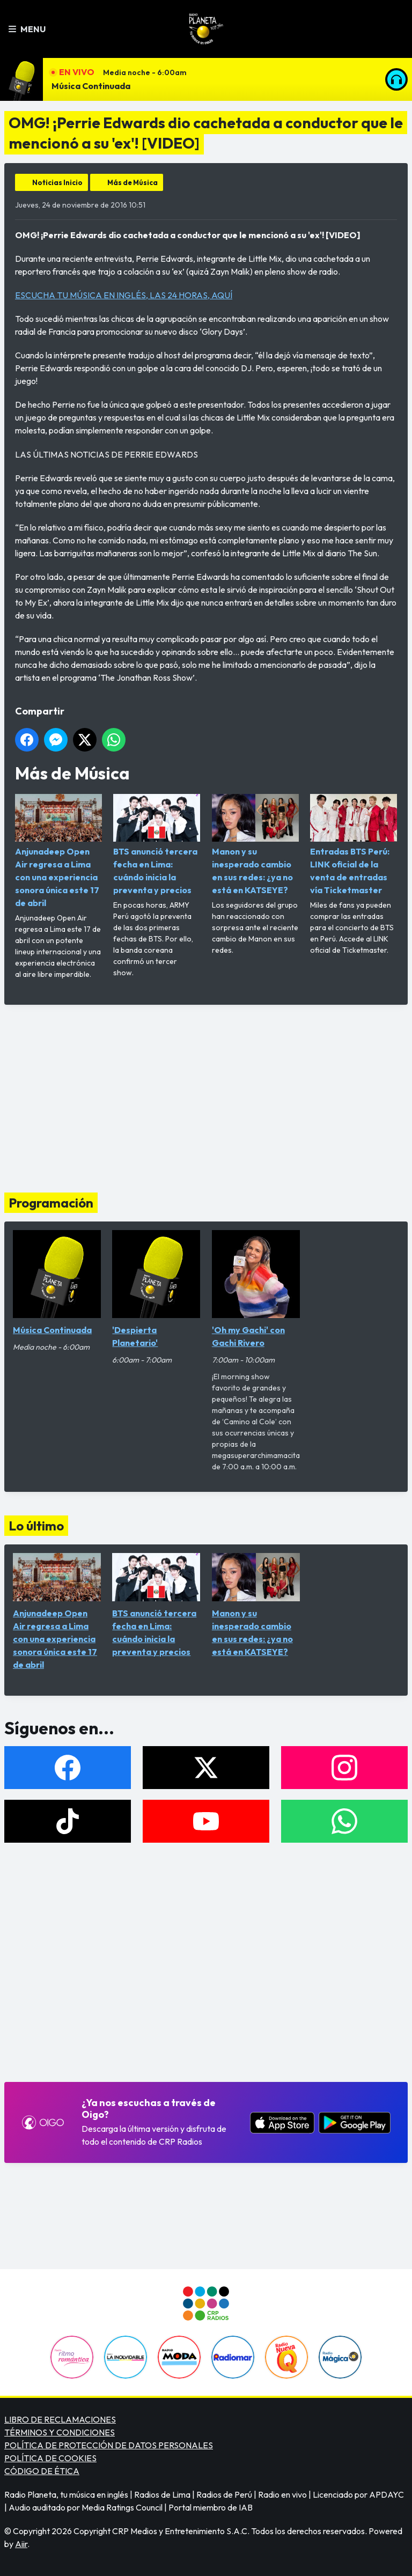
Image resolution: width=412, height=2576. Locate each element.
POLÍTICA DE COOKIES (50, 2458)
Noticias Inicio (57, 182)
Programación (51, 1203)
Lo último (36, 1526)
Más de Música (132, 182)
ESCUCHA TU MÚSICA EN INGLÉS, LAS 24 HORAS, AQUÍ (123, 295)
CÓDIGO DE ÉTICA (41, 2470)
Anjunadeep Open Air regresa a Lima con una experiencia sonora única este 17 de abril (58, 851)
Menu (27, 29)
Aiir (21, 2543)
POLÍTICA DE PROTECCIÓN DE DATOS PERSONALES (108, 2445)
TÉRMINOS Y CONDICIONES (59, 2432)
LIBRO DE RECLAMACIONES (60, 2419)
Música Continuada (91, 85)
